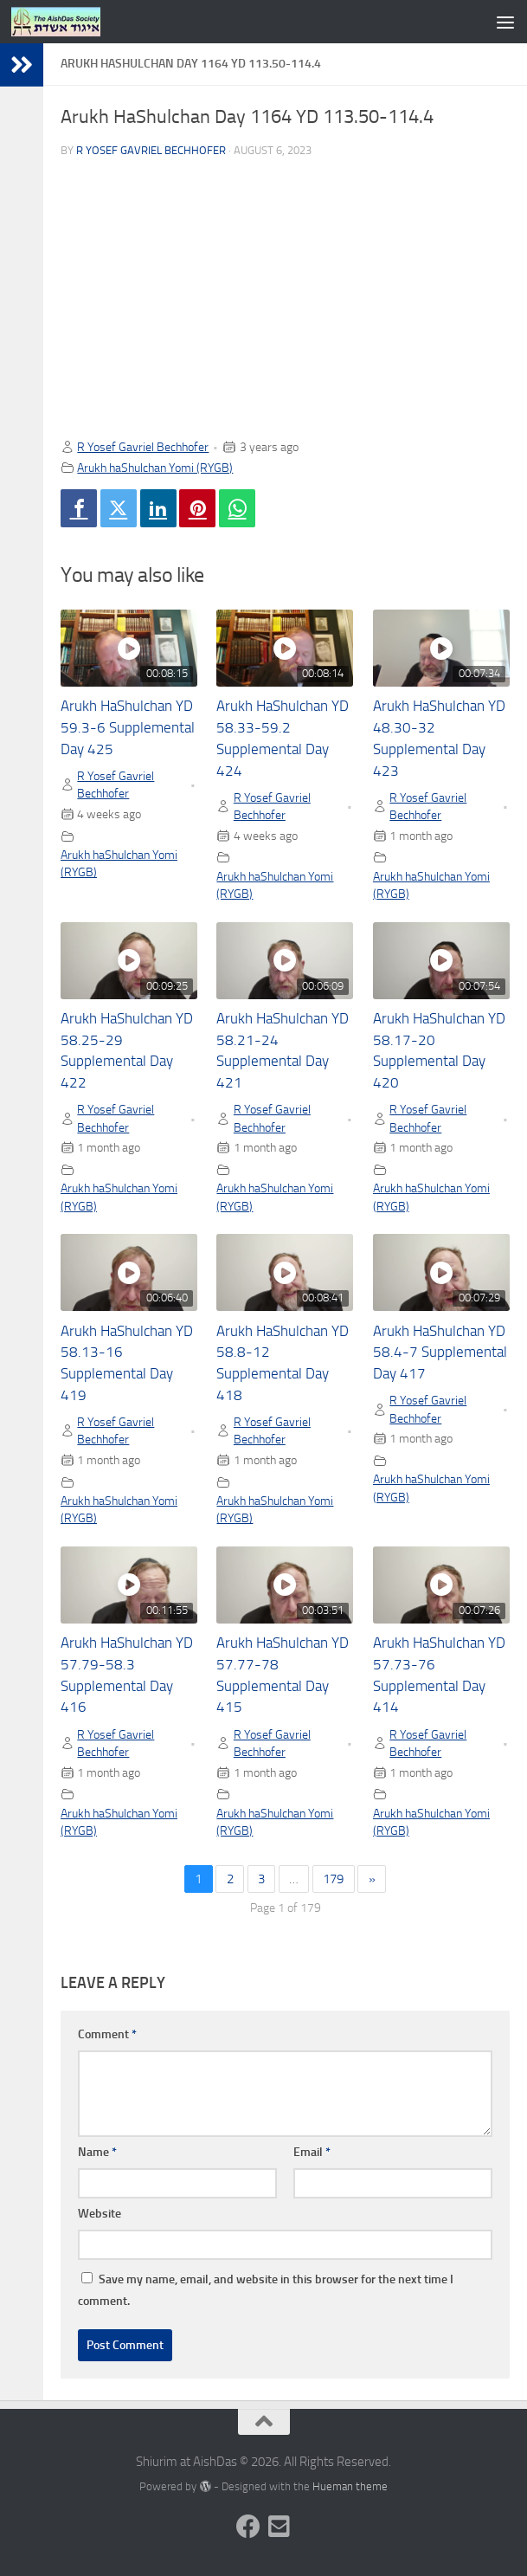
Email (312, 2152)
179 (333, 1879)
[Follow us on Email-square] (279, 2527)
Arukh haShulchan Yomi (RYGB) (155, 468)
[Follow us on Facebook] (248, 2527)
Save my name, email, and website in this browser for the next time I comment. (265, 2290)
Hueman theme (350, 2486)
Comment (107, 2034)
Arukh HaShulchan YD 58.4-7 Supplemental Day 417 (440, 1353)
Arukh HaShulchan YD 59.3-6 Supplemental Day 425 (128, 728)
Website (99, 2213)
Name (97, 2152)
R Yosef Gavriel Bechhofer (151, 150)
